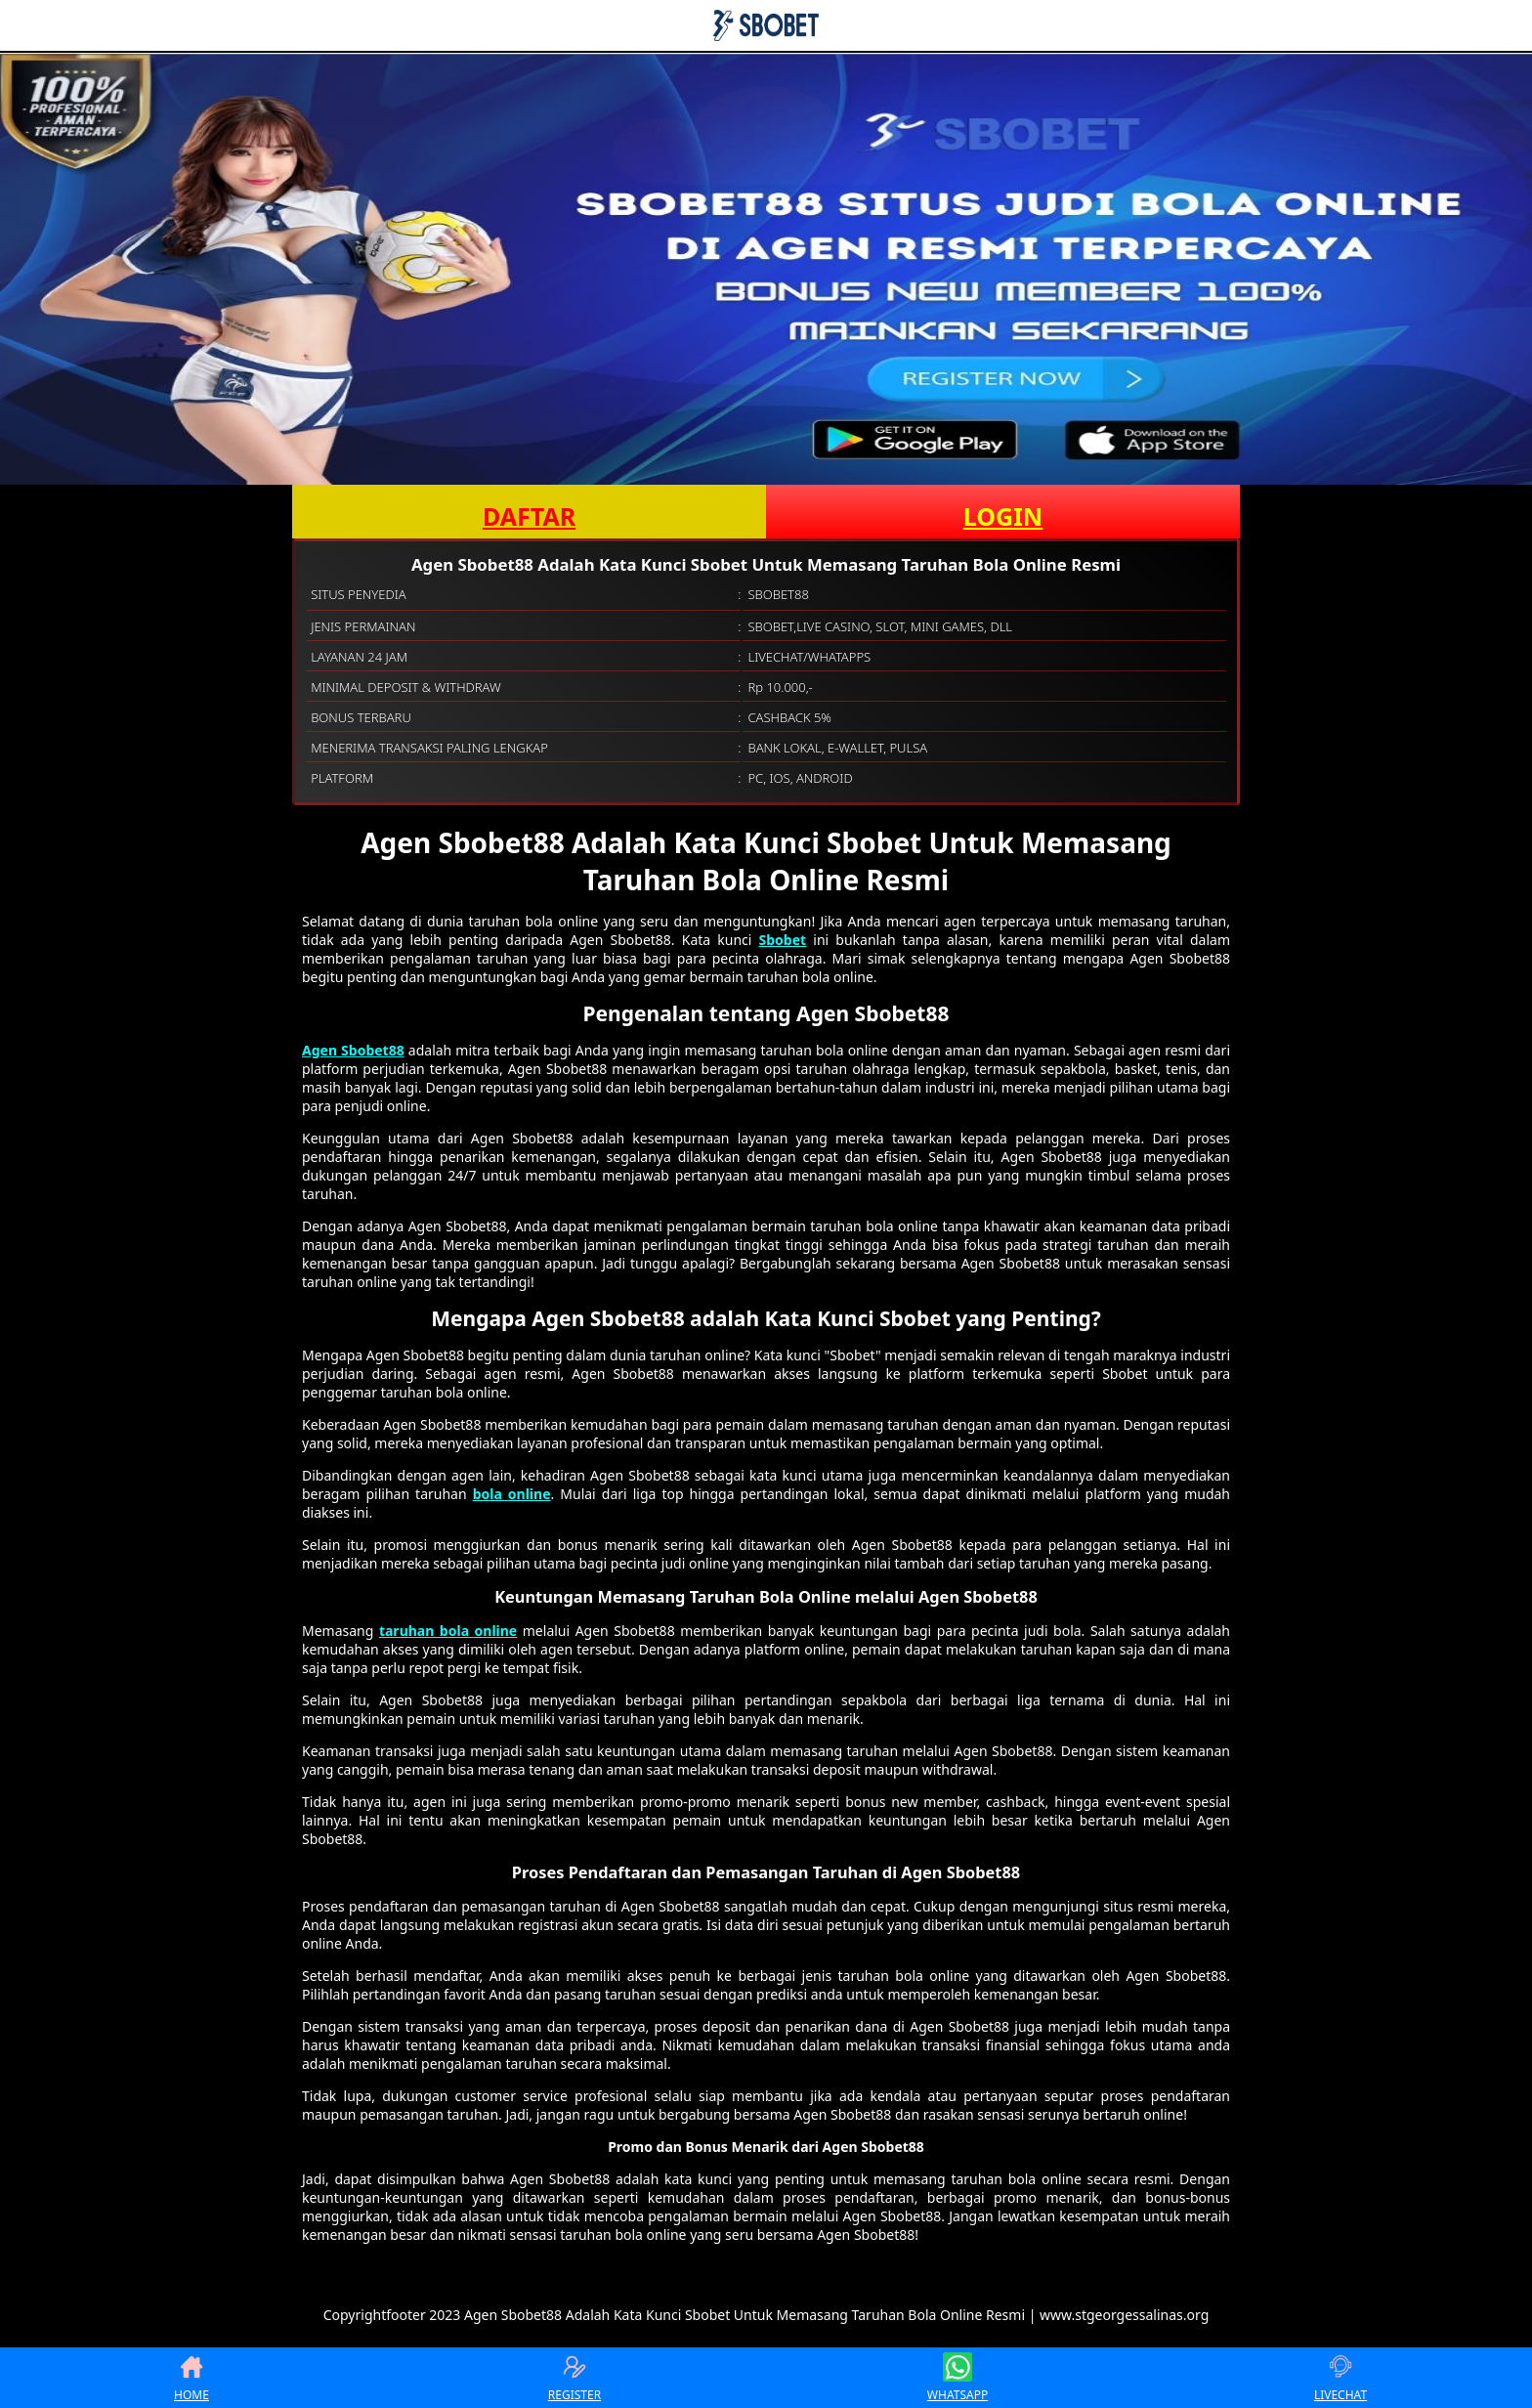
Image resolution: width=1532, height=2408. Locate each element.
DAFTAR (529, 516)
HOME (191, 2377)
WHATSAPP (957, 2377)
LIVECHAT (1340, 2377)
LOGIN (1003, 516)
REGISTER (574, 2377)
